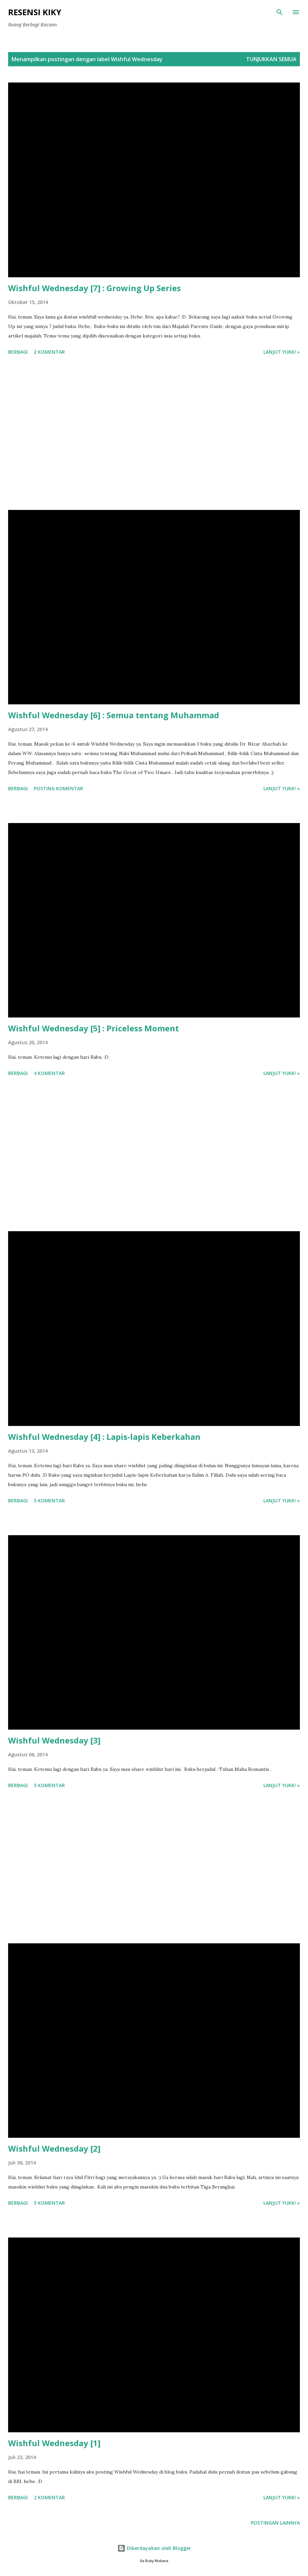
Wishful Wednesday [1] (54, 2443)
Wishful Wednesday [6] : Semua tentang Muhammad (113, 715)
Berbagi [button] (18, 352)
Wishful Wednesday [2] (54, 2148)
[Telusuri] (280, 12)
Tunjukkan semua (271, 59)
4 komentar (49, 1073)
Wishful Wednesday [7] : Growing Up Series (94, 288)
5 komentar (49, 1500)
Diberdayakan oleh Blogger (154, 2548)
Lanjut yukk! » (281, 352)
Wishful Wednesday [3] (54, 1740)
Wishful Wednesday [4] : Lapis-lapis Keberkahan (104, 1436)
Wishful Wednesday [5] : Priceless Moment (93, 1028)
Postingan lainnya (275, 2523)
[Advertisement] (154, 434)
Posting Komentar (58, 788)
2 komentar (49, 352)
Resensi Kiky (34, 12)
